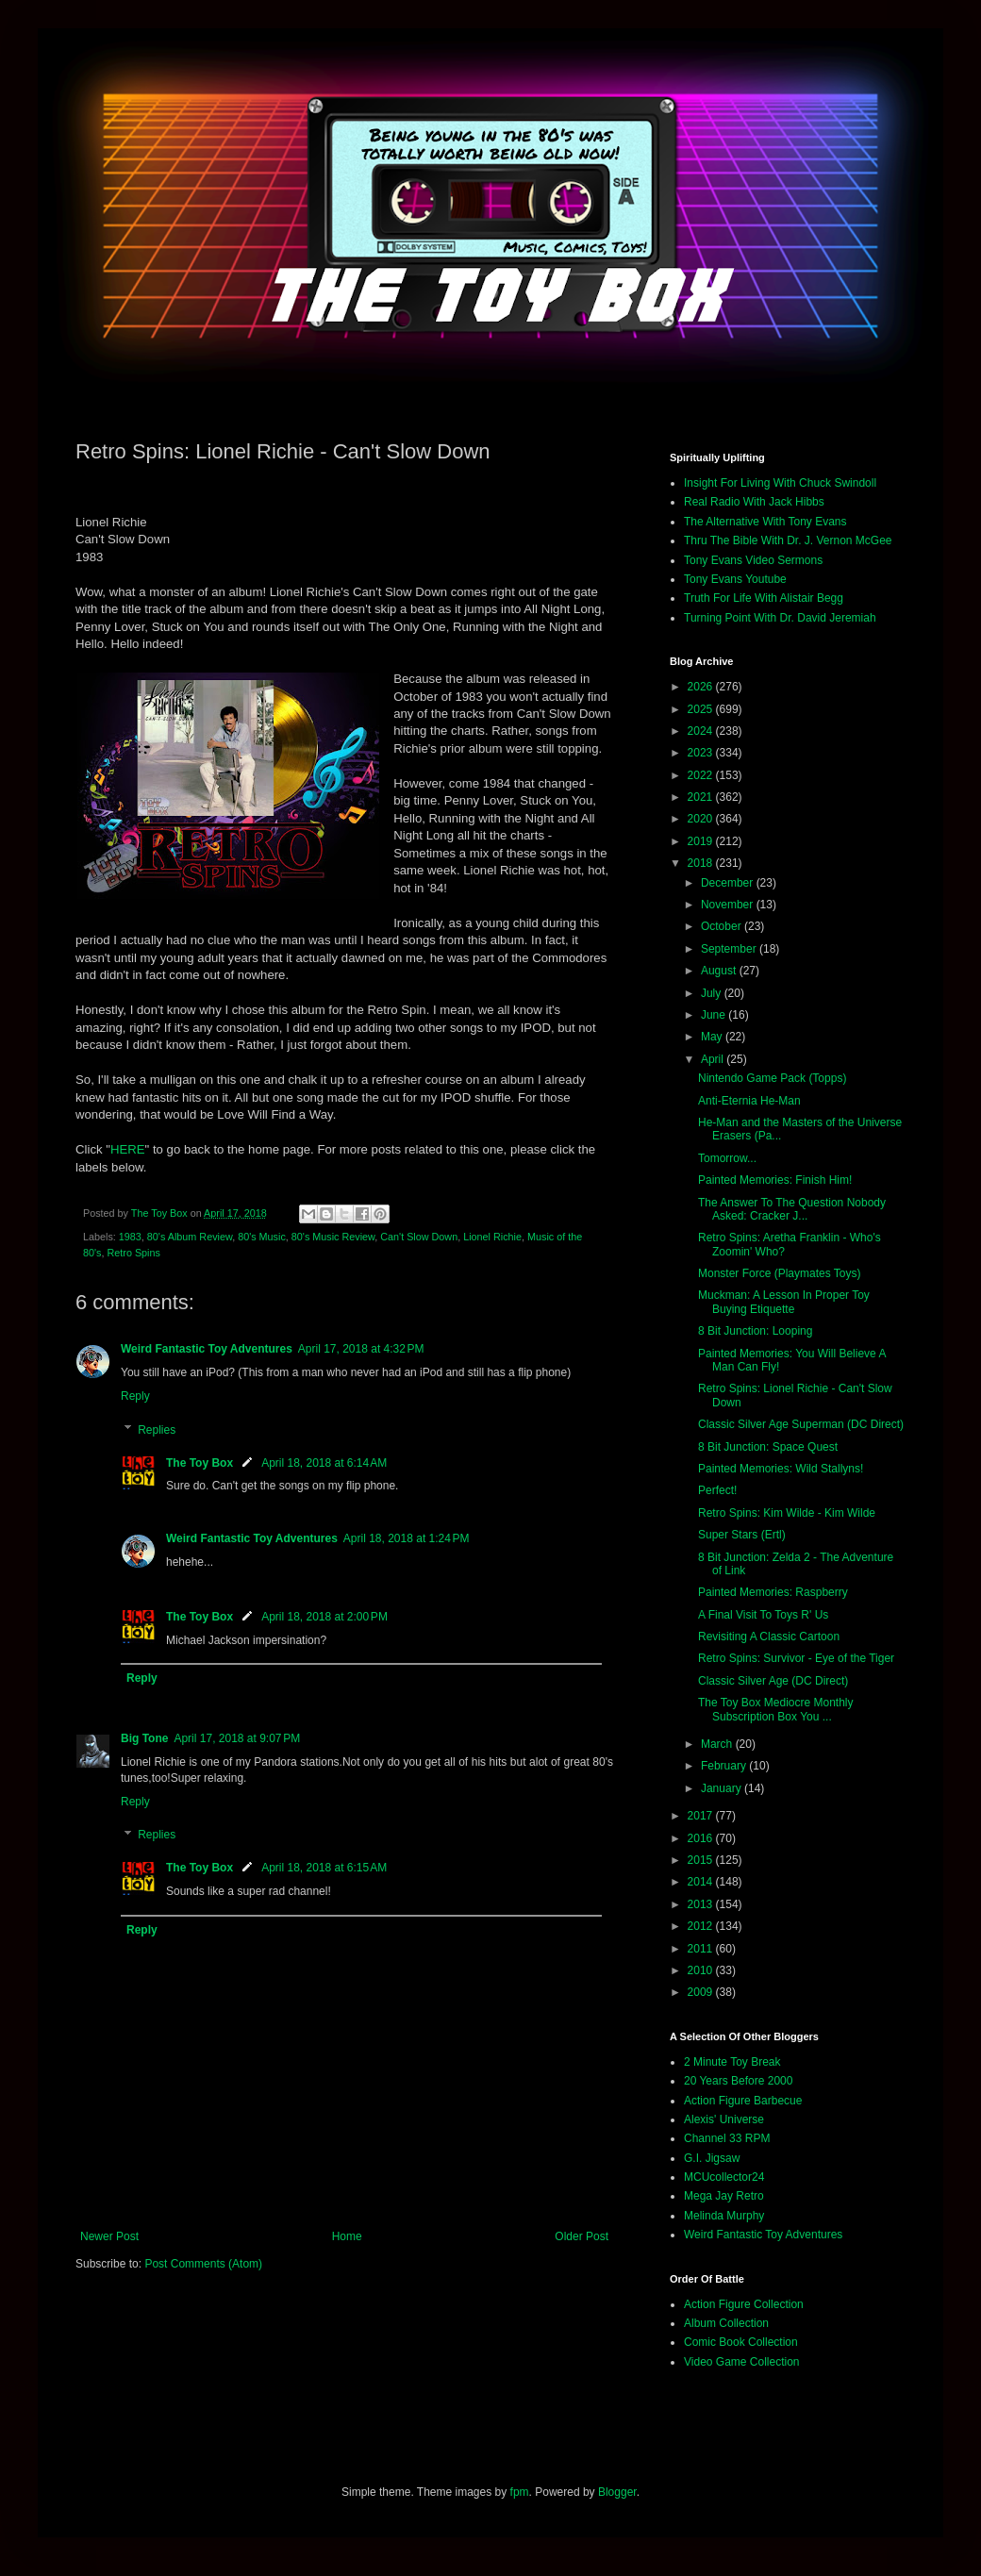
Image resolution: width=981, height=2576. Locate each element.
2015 (702, 1860)
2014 (702, 1881)
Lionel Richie (492, 1236)
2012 (702, 1926)
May (713, 1036)
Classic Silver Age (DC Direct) (773, 1680)
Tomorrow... (727, 1158)
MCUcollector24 (724, 2177)
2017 (702, 1815)
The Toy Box (199, 1463)
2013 (702, 1904)
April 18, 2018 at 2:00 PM (324, 1616)
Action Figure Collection (744, 2304)
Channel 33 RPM (727, 2138)
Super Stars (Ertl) (742, 1534)
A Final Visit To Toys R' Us (763, 1614)
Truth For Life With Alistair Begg (763, 598)
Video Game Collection (742, 2361)
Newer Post (109, 2236)
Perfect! (717, 1490)
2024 (702, 731)
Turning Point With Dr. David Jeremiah (780, 617)
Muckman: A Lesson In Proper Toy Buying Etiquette (784, 1301)
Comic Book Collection (741, 2342)
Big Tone (144, 1738)
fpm (519, 2492)
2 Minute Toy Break (732, 2062)
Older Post (581, 2236)
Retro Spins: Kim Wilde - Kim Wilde (786, 1513)
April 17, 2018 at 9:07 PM (237, 1738)
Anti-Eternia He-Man (749, 1100)
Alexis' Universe (724, 2119)
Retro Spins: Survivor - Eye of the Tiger (796, 1658)
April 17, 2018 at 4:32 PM (361, 1348)
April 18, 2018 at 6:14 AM (324, 1463)
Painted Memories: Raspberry (773, 1592)
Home (347, 2236)
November (729, 904)
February (725, 1765)
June (714, 1015)
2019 (702, 841)
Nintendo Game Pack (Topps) (772, 1078)
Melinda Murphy (724, 2215)
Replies (156, 1430)
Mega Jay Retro (724, 2195)
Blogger (617, 2492)
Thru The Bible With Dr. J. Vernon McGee (788, 540)
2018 (702, 863)
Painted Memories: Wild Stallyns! (780, 1468)
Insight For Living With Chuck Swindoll (780, 483)
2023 (702, 752)
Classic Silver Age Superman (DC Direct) (801, 1424)
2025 (702, 709)
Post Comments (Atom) (203, 2263)
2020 (702, 818)
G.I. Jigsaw (712, 2158)
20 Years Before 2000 (738, 2080)
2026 (702, 686)
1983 (130, 1236)
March (718, 1744)
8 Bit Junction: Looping (755, 1331)
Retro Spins (133, 1252)
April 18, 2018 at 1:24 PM (406, 1538)
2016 (702, 1838)
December (729, 882)
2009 (702, 1992)
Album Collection (726, 2323)
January (722, 1788)
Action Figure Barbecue (743, 2100)
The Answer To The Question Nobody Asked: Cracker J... (792, 1209)
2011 (702, 1948)
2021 (702, 797)
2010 (702, 1970)
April (713, 1059)
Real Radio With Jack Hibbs (754, 501)
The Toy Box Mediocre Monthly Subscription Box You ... (776, 1709)
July (712, 993)
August (720, 970)
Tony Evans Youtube (735, 579)
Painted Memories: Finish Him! (775, 1180)
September (730, 949)
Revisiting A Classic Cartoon (769, 1636)
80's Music (262, 1236)
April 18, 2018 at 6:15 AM (324, 1867)
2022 (702, 775)
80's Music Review (332, 1236)
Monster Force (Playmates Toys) (779, 1273)
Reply (135, 1396)
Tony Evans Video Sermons (753, 560)
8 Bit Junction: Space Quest (768, 1447)
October (722, 926)
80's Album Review (189, 1236)
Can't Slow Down (418, 1236)
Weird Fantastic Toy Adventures (206, 1348)
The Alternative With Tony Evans (765, 521)
